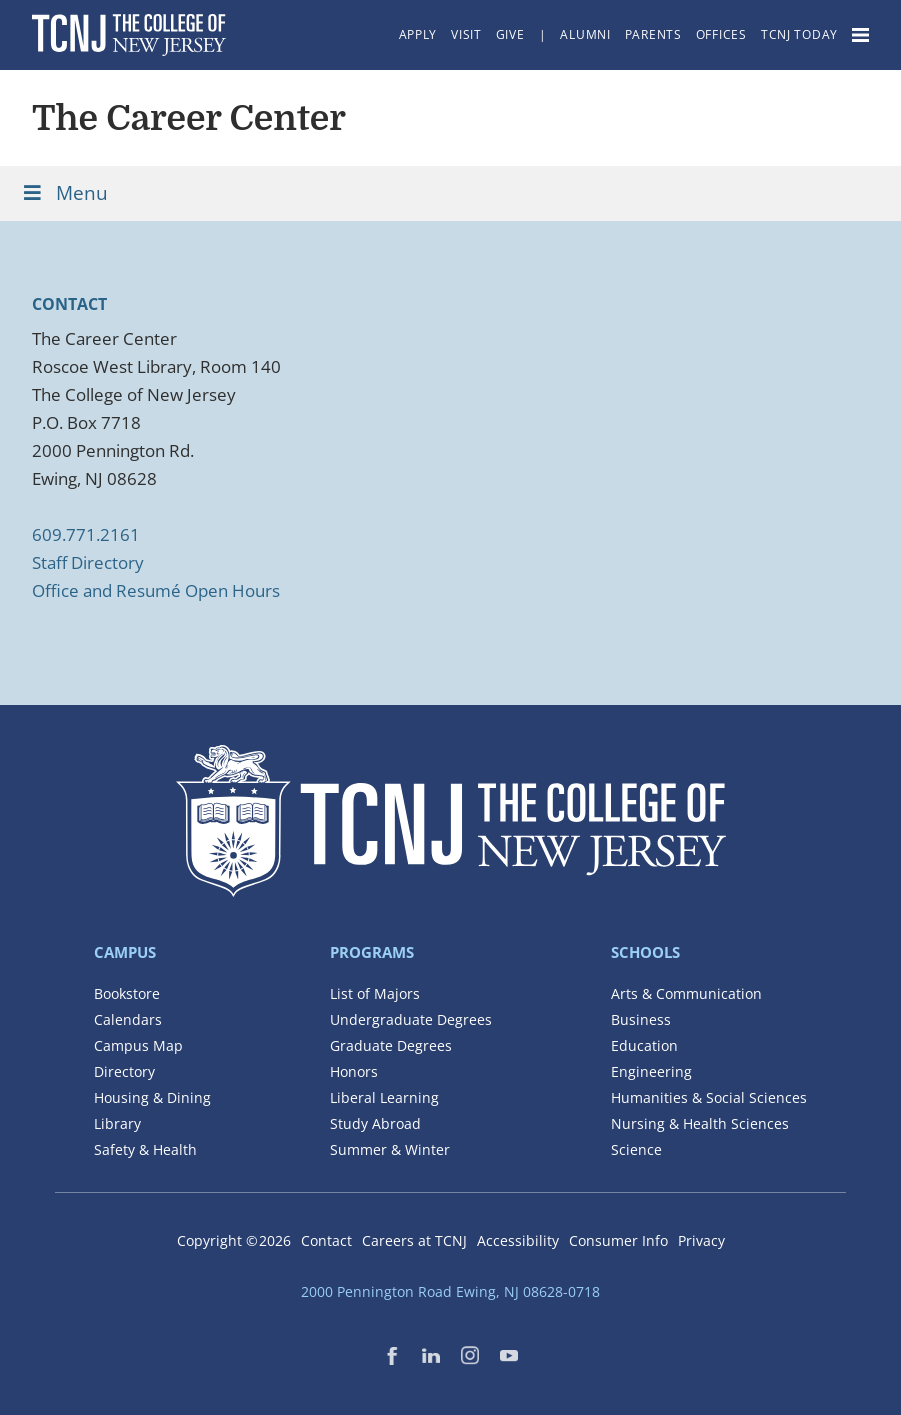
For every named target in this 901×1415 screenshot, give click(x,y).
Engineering (651, 1071)
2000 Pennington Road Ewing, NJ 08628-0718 (450, 1291)
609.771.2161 (86, 534)
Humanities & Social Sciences (709, 1097)
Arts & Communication (686, 993)
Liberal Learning (384, 1097)
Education (644, 1045)
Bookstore (127, 993)
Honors (354, 1071)
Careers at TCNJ (414, 1240)
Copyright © (234, 1240)
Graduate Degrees (391, 1045)
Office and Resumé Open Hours (156, 590)
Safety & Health (145, 1149)
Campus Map (138, 1045)
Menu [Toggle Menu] (64, 193)
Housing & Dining (152, 1097)
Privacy (701, 1240)
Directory (124, 1071)
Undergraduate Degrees (411, 1019)
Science (636, 1149)
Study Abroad (375, 1123)
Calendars (128, 1019)
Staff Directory (88, 562)
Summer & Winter (390, 1149)
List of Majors (375, 993)
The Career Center (189, 118)
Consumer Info (618, 1240)
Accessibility (518, 1240)
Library (117, 1123)
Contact (326, 1240)
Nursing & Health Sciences (700, 1123)
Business (641, 1019)
